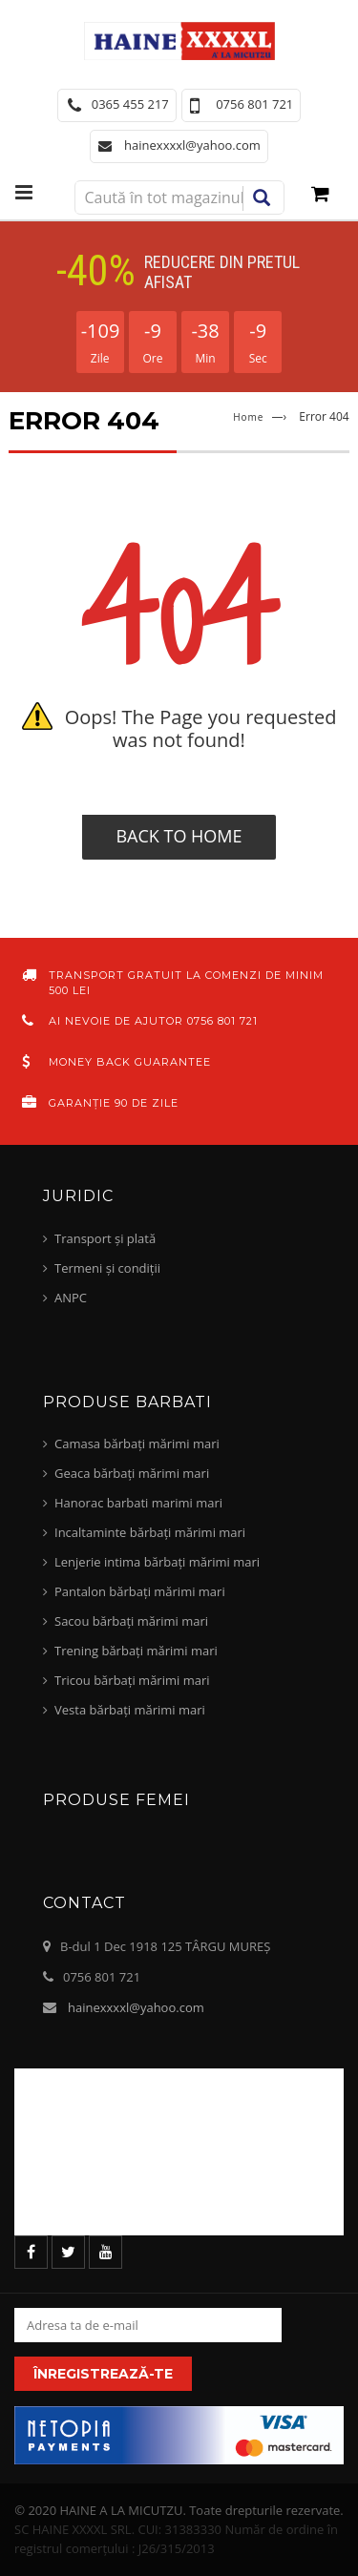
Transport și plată (105, 1238)
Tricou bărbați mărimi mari (132, 1680)
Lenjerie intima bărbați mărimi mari (157, 1561)
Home (248, 417)
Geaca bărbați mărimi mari (131, 1473)
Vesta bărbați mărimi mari (129, 1709)
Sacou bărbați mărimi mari (131, 1621)
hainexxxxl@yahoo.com (136, 2007)
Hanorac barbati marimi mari (138, 1502)
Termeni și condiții (107, 1268)
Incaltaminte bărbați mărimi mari (149, 1532)
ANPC (70, 1297)
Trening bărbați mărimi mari (136, 1650)
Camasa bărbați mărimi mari (137, 1443)
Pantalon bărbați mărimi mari (139, 1591)
